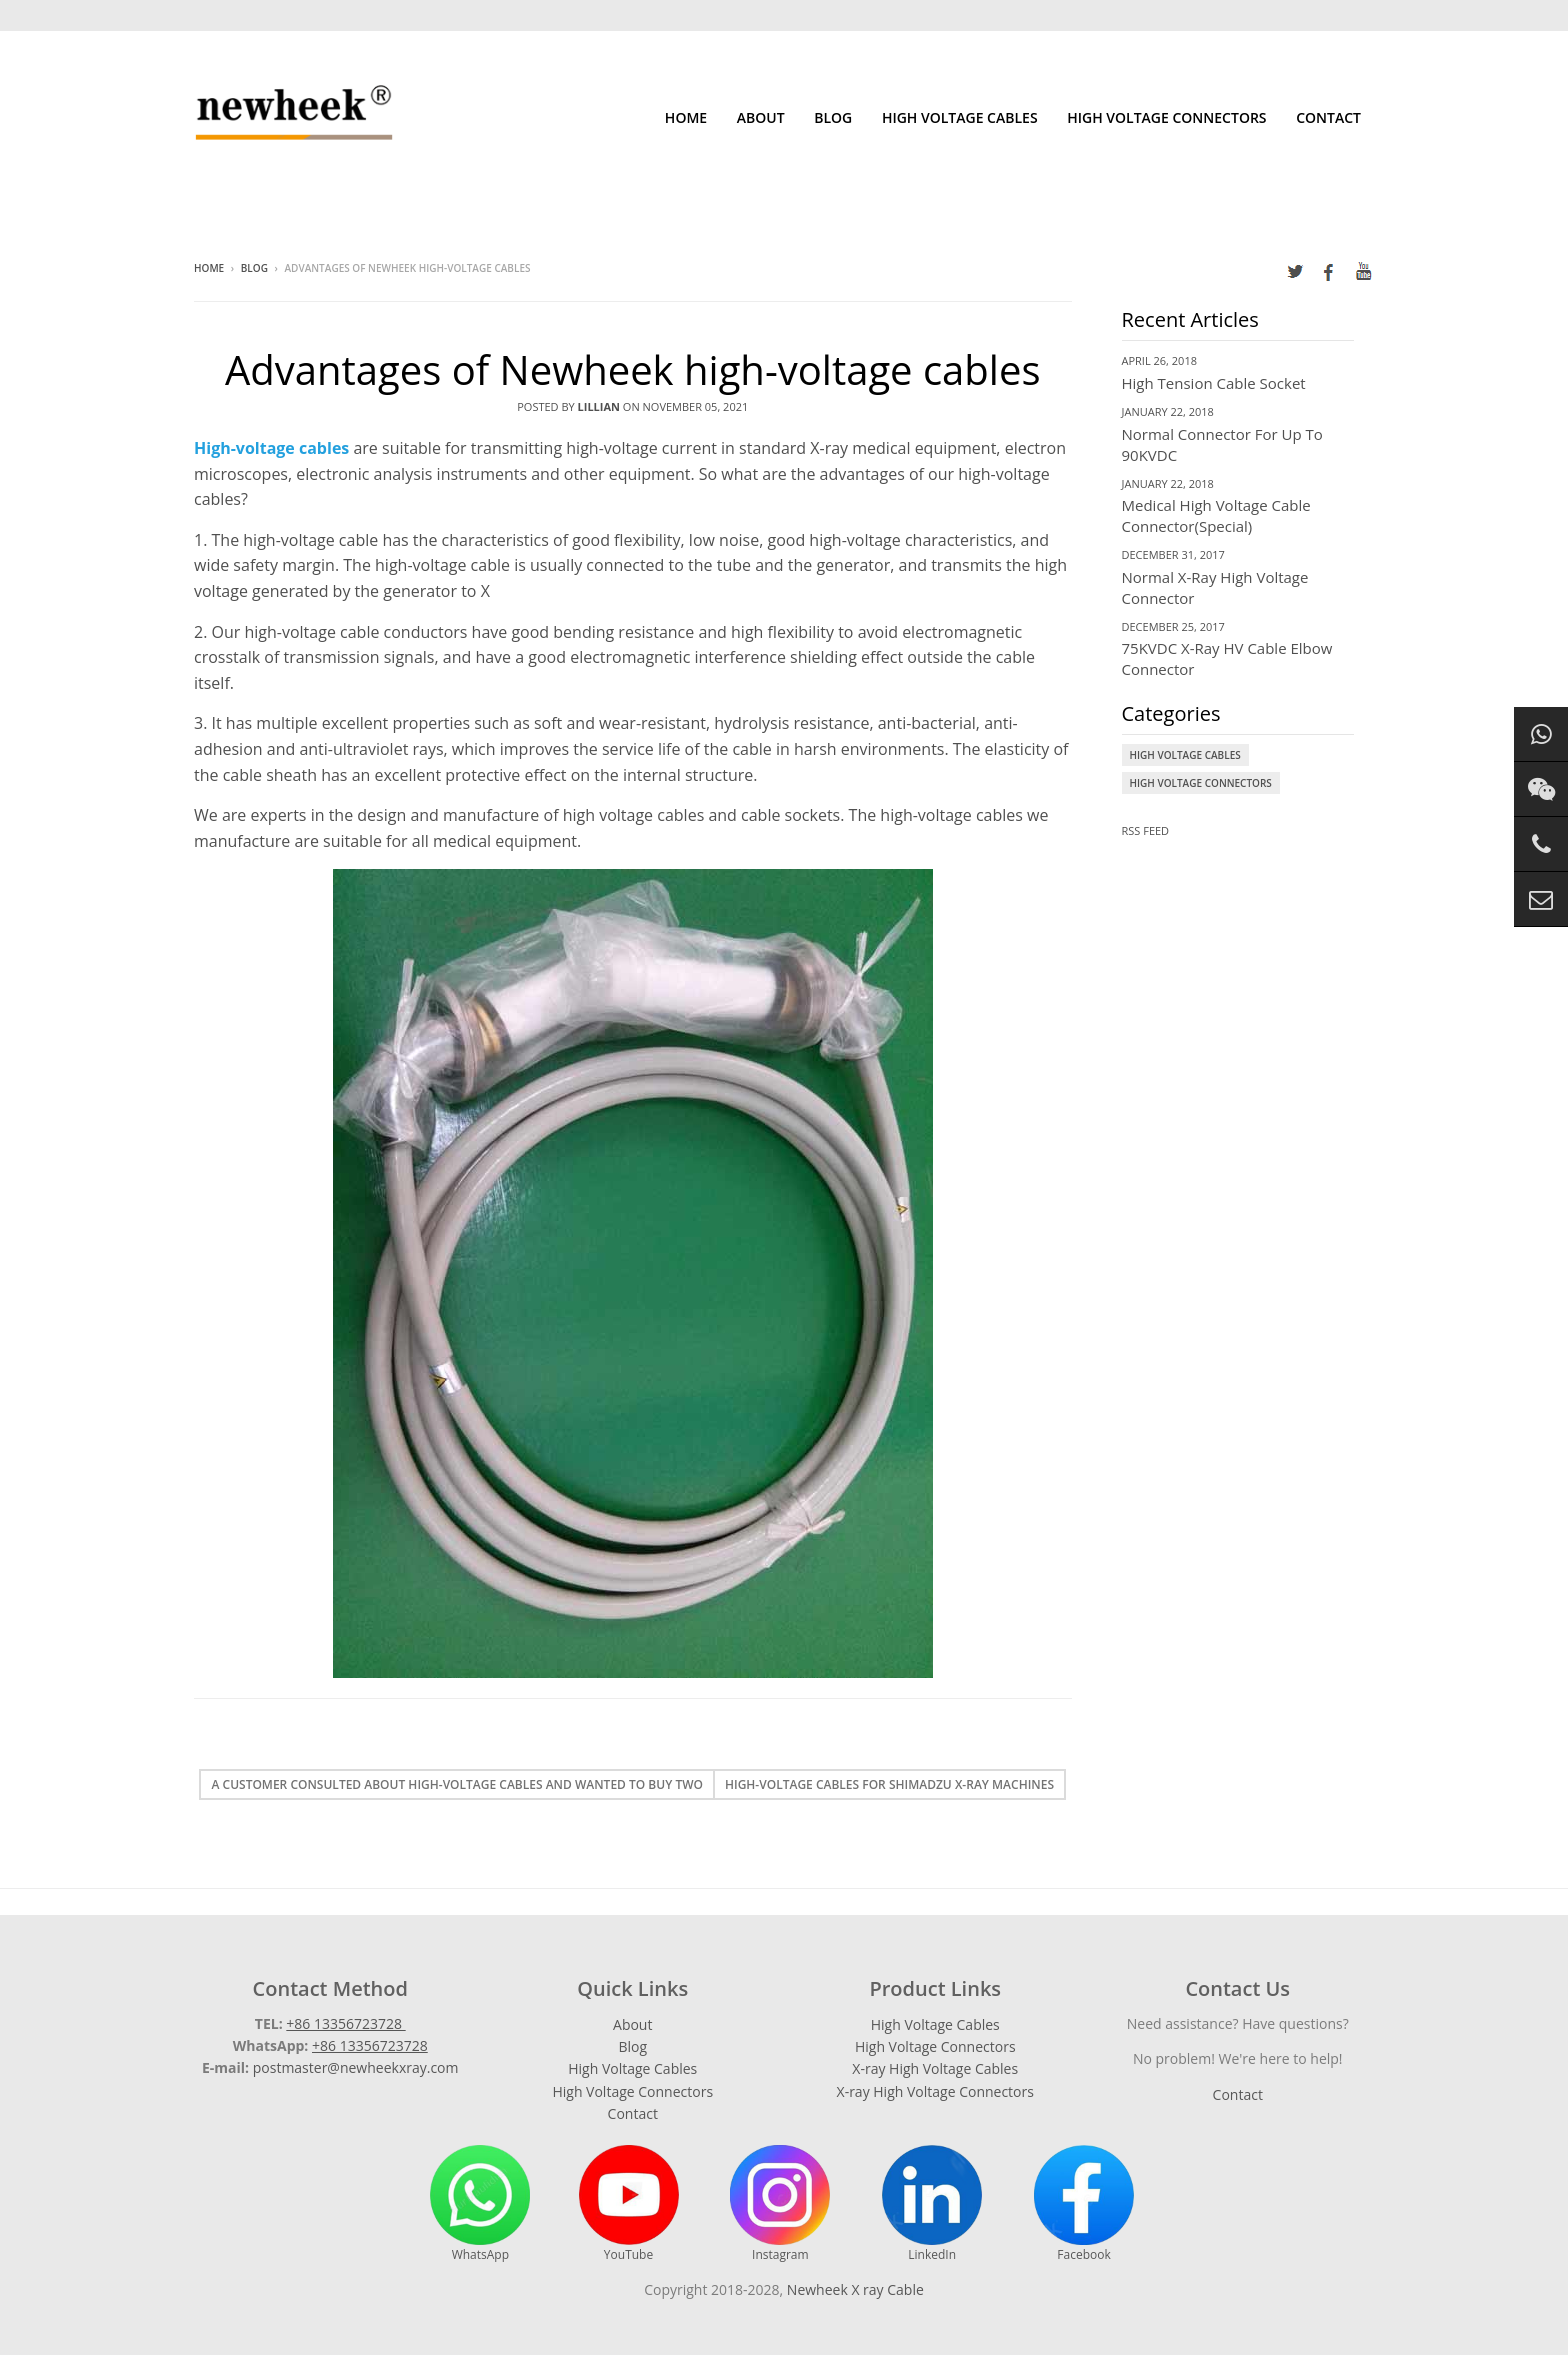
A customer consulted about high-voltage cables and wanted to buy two (456, 1784)
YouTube (629, 2204)
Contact (1328, 117)
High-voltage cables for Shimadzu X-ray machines (889, 1784)
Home (686, 117)
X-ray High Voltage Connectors (935, 2091)
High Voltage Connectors (1166, 117)
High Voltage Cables (960, 117)
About (761, 117)
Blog (833, 117)
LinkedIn (932, 2204)
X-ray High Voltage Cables (935, 2068)
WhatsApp (480, 2204)
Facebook (1084, 2204)
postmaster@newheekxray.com (356, 2067)
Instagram (780, 2204)
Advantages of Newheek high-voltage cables (632, 369)
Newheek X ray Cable (855, 2289)
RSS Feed (1146, 830)
